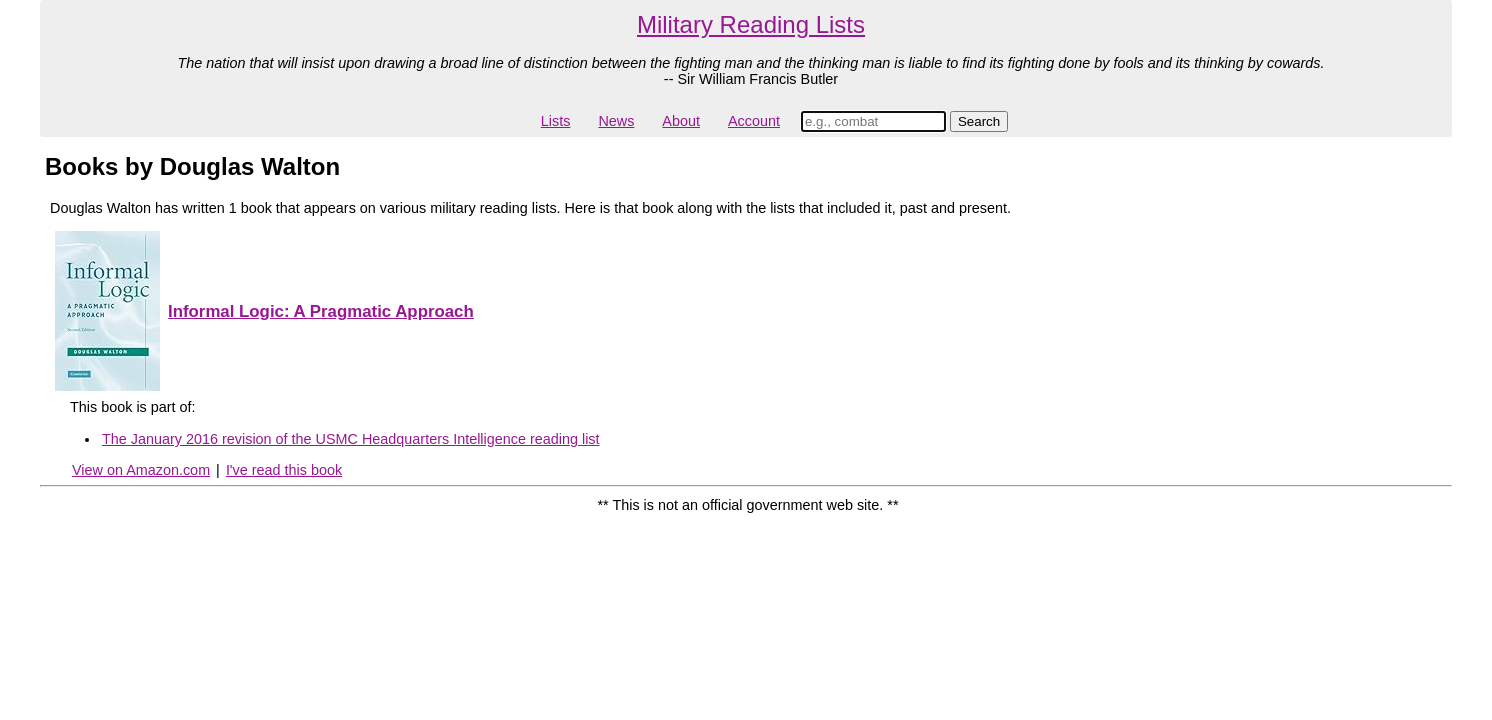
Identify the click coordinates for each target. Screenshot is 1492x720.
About (681, 121)
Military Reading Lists (751, 24)
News (616, 121)
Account (754, 121)
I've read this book (284, 470)
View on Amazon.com (141, 470)
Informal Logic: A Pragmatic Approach (321, 311)
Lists (556, 121)
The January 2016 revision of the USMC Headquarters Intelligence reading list (351, 439)
